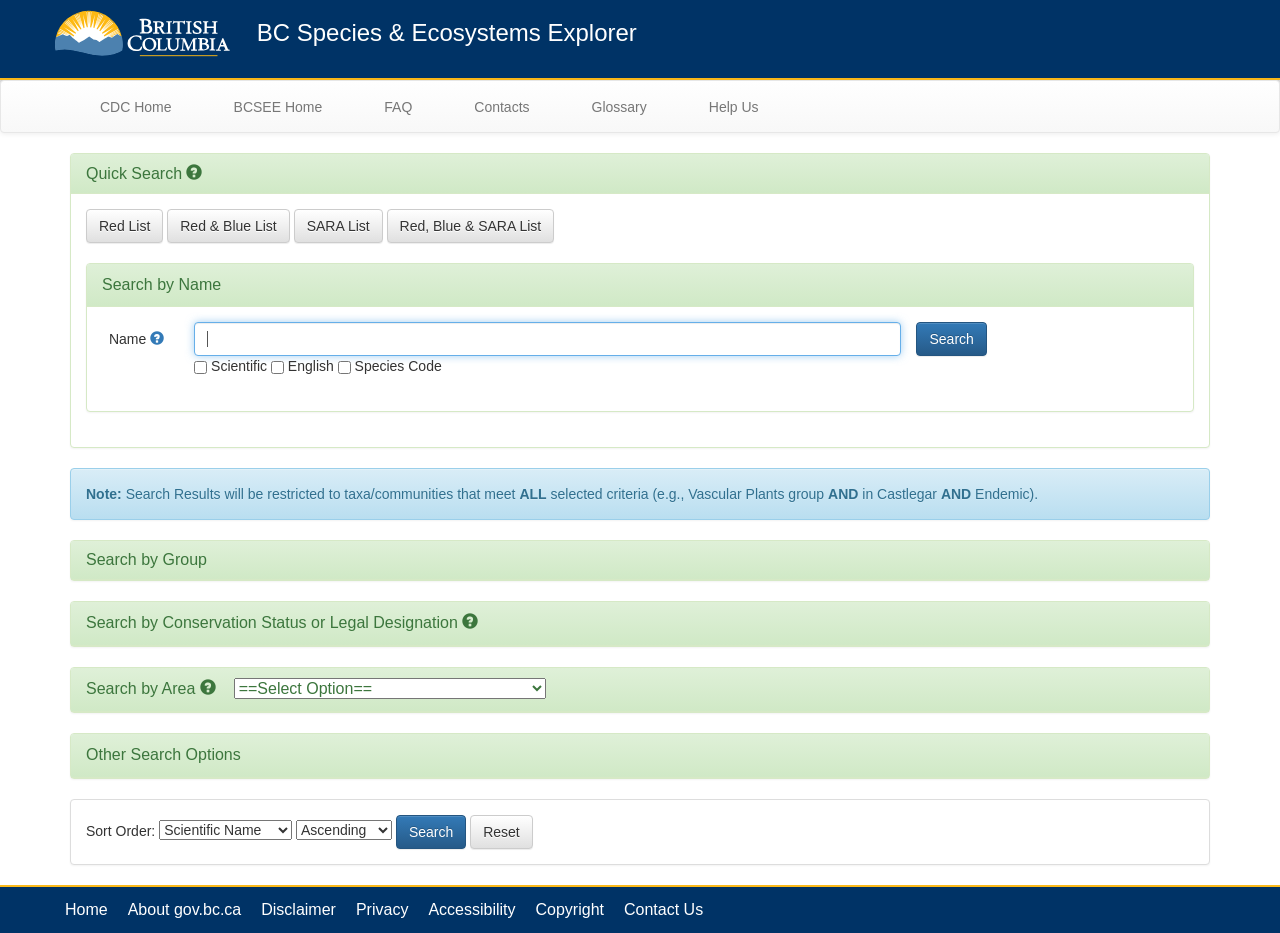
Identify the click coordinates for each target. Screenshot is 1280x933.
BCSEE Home (278, 107)
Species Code (390, 366)
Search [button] (951, 339)
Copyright (570, 909)
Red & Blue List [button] (228, 226)
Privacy (382, 909)
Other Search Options (163, 754)
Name (136, 339)
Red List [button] (124, 226)
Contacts (501, 107)
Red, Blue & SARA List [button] (471, 226)
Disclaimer (298, 909)
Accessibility (471, 909)
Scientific (230, 366)
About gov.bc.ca (185, 909)
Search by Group (146, 559)
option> (390, 688)
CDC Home (136, 107)
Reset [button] (501, 832)
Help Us (734, 107)
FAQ (398, 107)
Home (86, 909)
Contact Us (663, 909)
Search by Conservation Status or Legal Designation (272, 622)
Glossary (619, 107)
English (302, 366)
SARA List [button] (338, 226)
